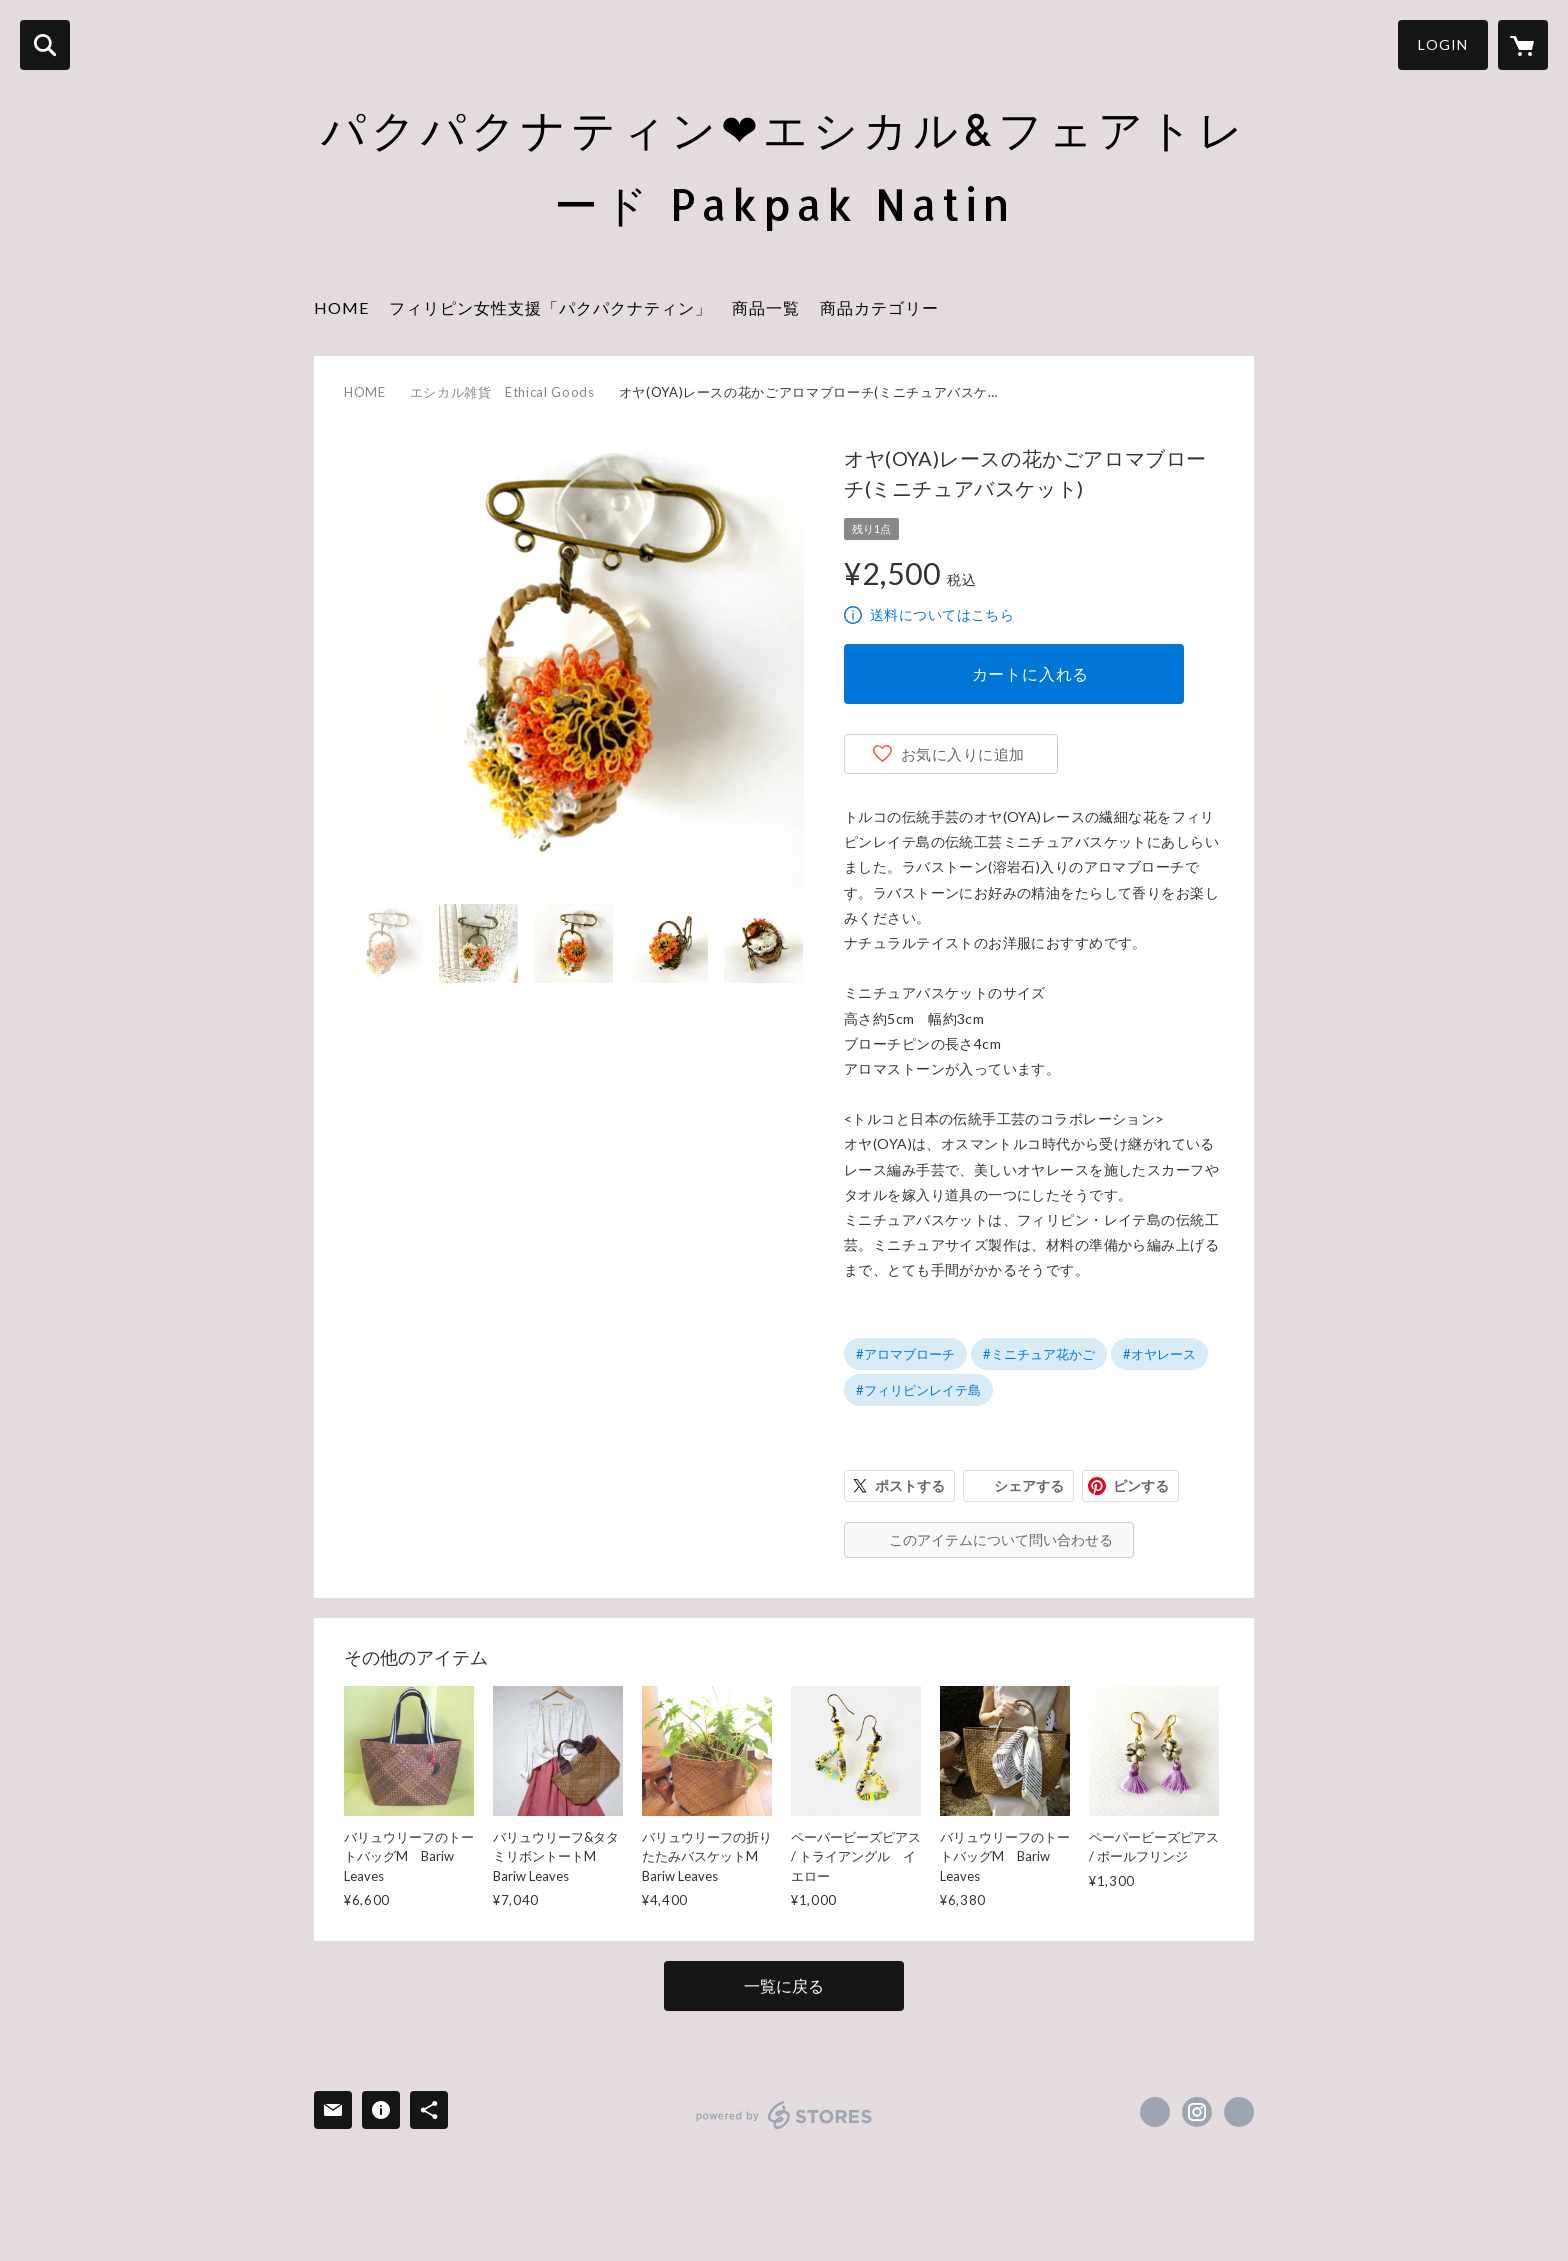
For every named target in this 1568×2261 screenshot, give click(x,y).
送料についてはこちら (942, 614)
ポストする (910, 1485)
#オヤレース (1159, 1354)
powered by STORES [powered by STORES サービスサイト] (784, 2115)
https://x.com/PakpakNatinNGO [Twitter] (1155, 2112)
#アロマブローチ (905, 1354)
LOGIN (1443, 44)
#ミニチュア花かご (1039, 1354)
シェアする (1029, 1485)
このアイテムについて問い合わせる (1001, 1539)
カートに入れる (1031, 673)
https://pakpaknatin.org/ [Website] (1239, 2112)
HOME (341, 307)
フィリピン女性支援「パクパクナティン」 (550, 307)
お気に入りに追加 (963, 754)
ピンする (1141, 1485)
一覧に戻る (784, 1985)
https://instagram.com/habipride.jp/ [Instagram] (1197, 2112)
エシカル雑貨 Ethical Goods (502, 392)
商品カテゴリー (879, 307)
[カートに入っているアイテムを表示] (1523, 45)
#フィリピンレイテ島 (918, 1390)
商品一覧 (766, 307)
